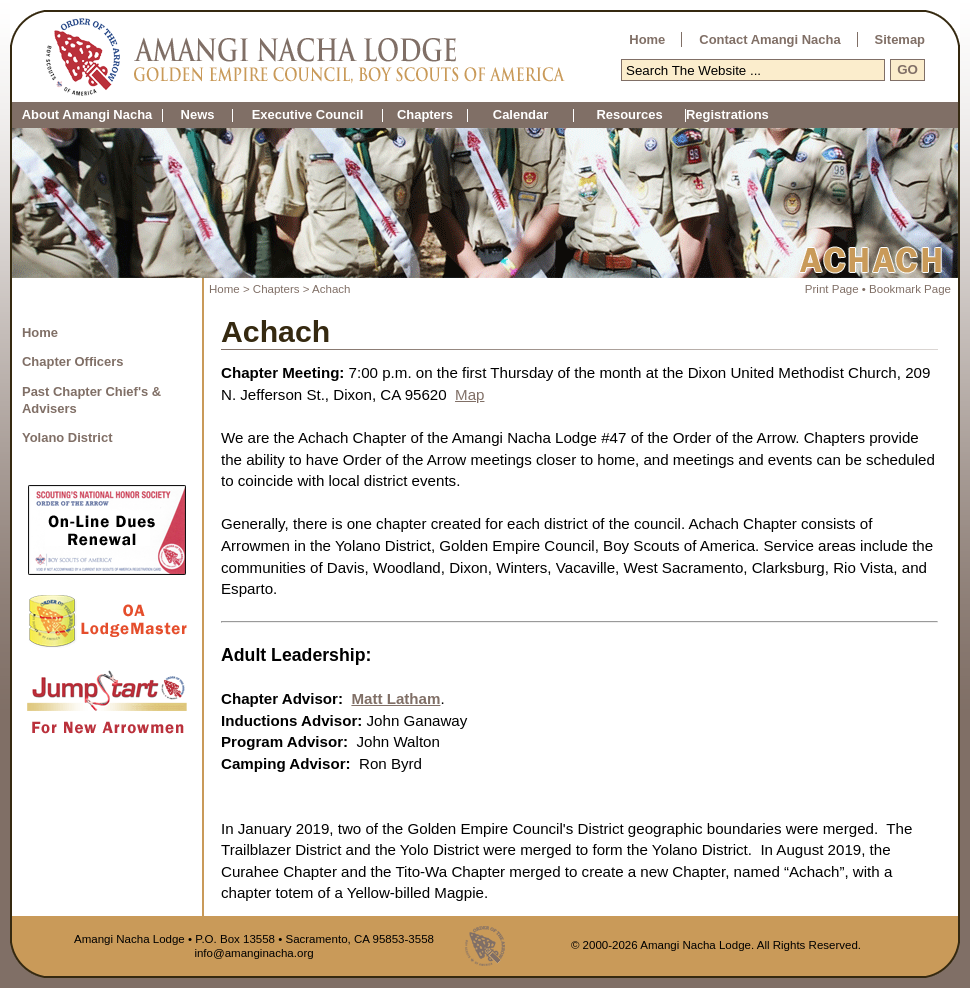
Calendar (520, 115)
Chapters (425, 115)
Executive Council (308, 115)
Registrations (685, 115)
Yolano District (67, 437)
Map (469, 394)
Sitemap (900, 39)
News (198, 115)
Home (647, 39)
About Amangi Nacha (87, 115)
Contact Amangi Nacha (769, 39)
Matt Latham (395, 698)
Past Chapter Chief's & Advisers (91, 400)
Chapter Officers (73, 361)
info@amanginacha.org (253, 953)
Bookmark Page (910, 289)
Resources (629, 115)
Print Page (832, 289)
